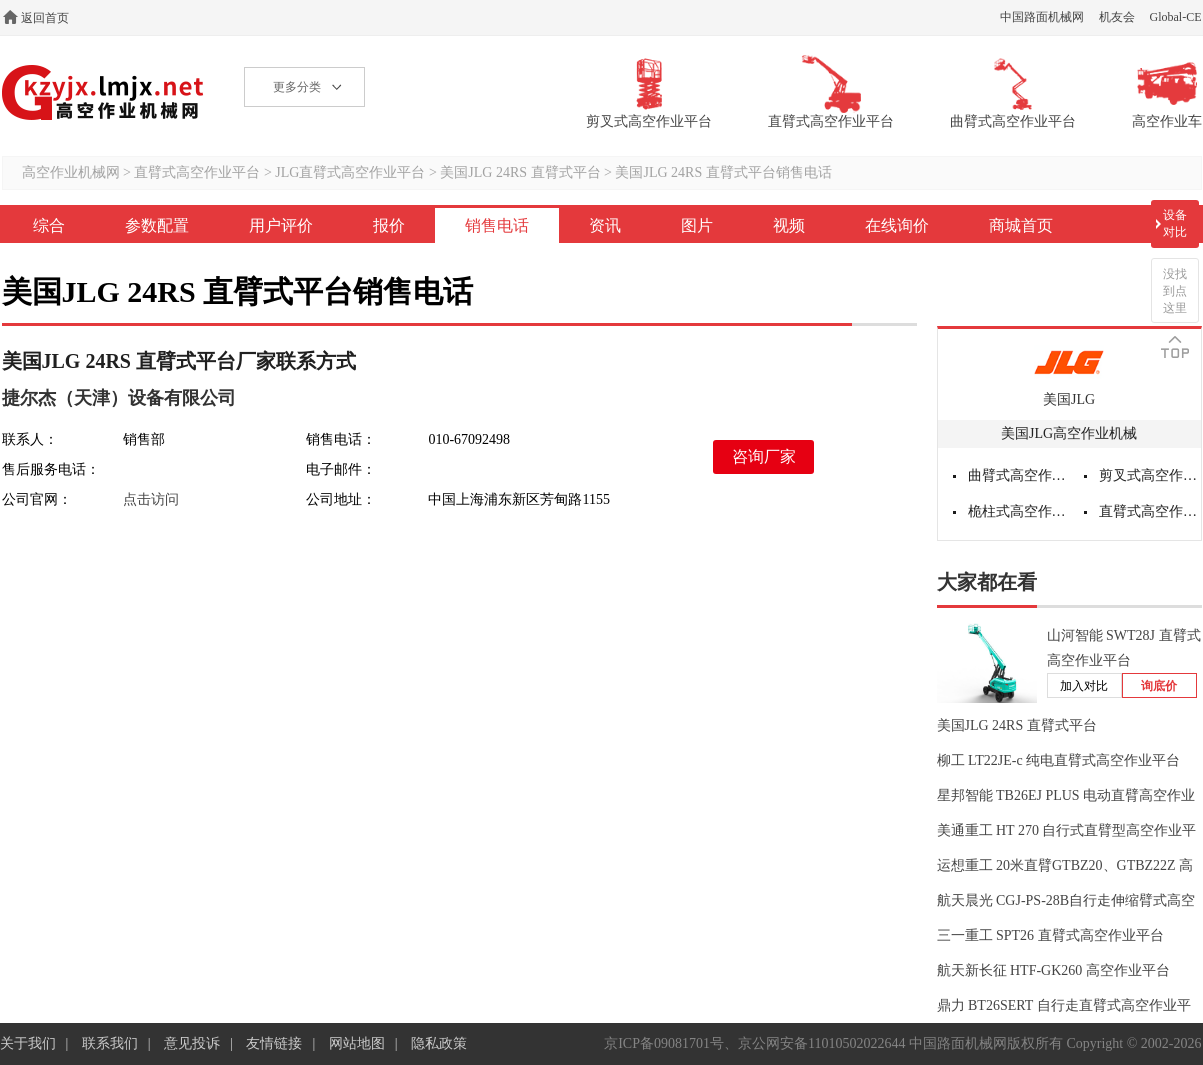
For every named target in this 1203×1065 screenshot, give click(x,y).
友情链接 (274, 1043)
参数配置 (157, 225)
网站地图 (357, 1043)
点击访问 (151, 499)
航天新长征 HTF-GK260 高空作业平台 (1053, 970)
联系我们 (110, 1043)
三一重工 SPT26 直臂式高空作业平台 (1050, 935)
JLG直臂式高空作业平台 (350, 172)
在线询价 (897, 225)
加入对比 (1084, 686)
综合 (49, 225)
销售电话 (497, 225)
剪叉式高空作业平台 (1150, 475)
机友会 (1117, 17)
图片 (697, 225)
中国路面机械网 (1042, 17)
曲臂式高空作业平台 (1019, 475)
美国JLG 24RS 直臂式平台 (520, 172)
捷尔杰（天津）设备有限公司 (119, 398)
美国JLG (1069, 399)
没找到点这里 (1175, 291)
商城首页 (1021, 225)
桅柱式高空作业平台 (1019, 511)
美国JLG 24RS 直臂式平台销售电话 (723, 172)
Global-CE (1176, 17)
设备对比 (1175, 223)
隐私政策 (439, 1043)
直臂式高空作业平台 (197, 172)
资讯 (605, 225)
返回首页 (45, 18)
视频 (789, 225)
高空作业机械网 (103, 92)
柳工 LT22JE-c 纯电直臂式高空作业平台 (1059, 760)
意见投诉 (192, 1043)
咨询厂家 (764, 456)
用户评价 (281, 225)
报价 (389, 225)
